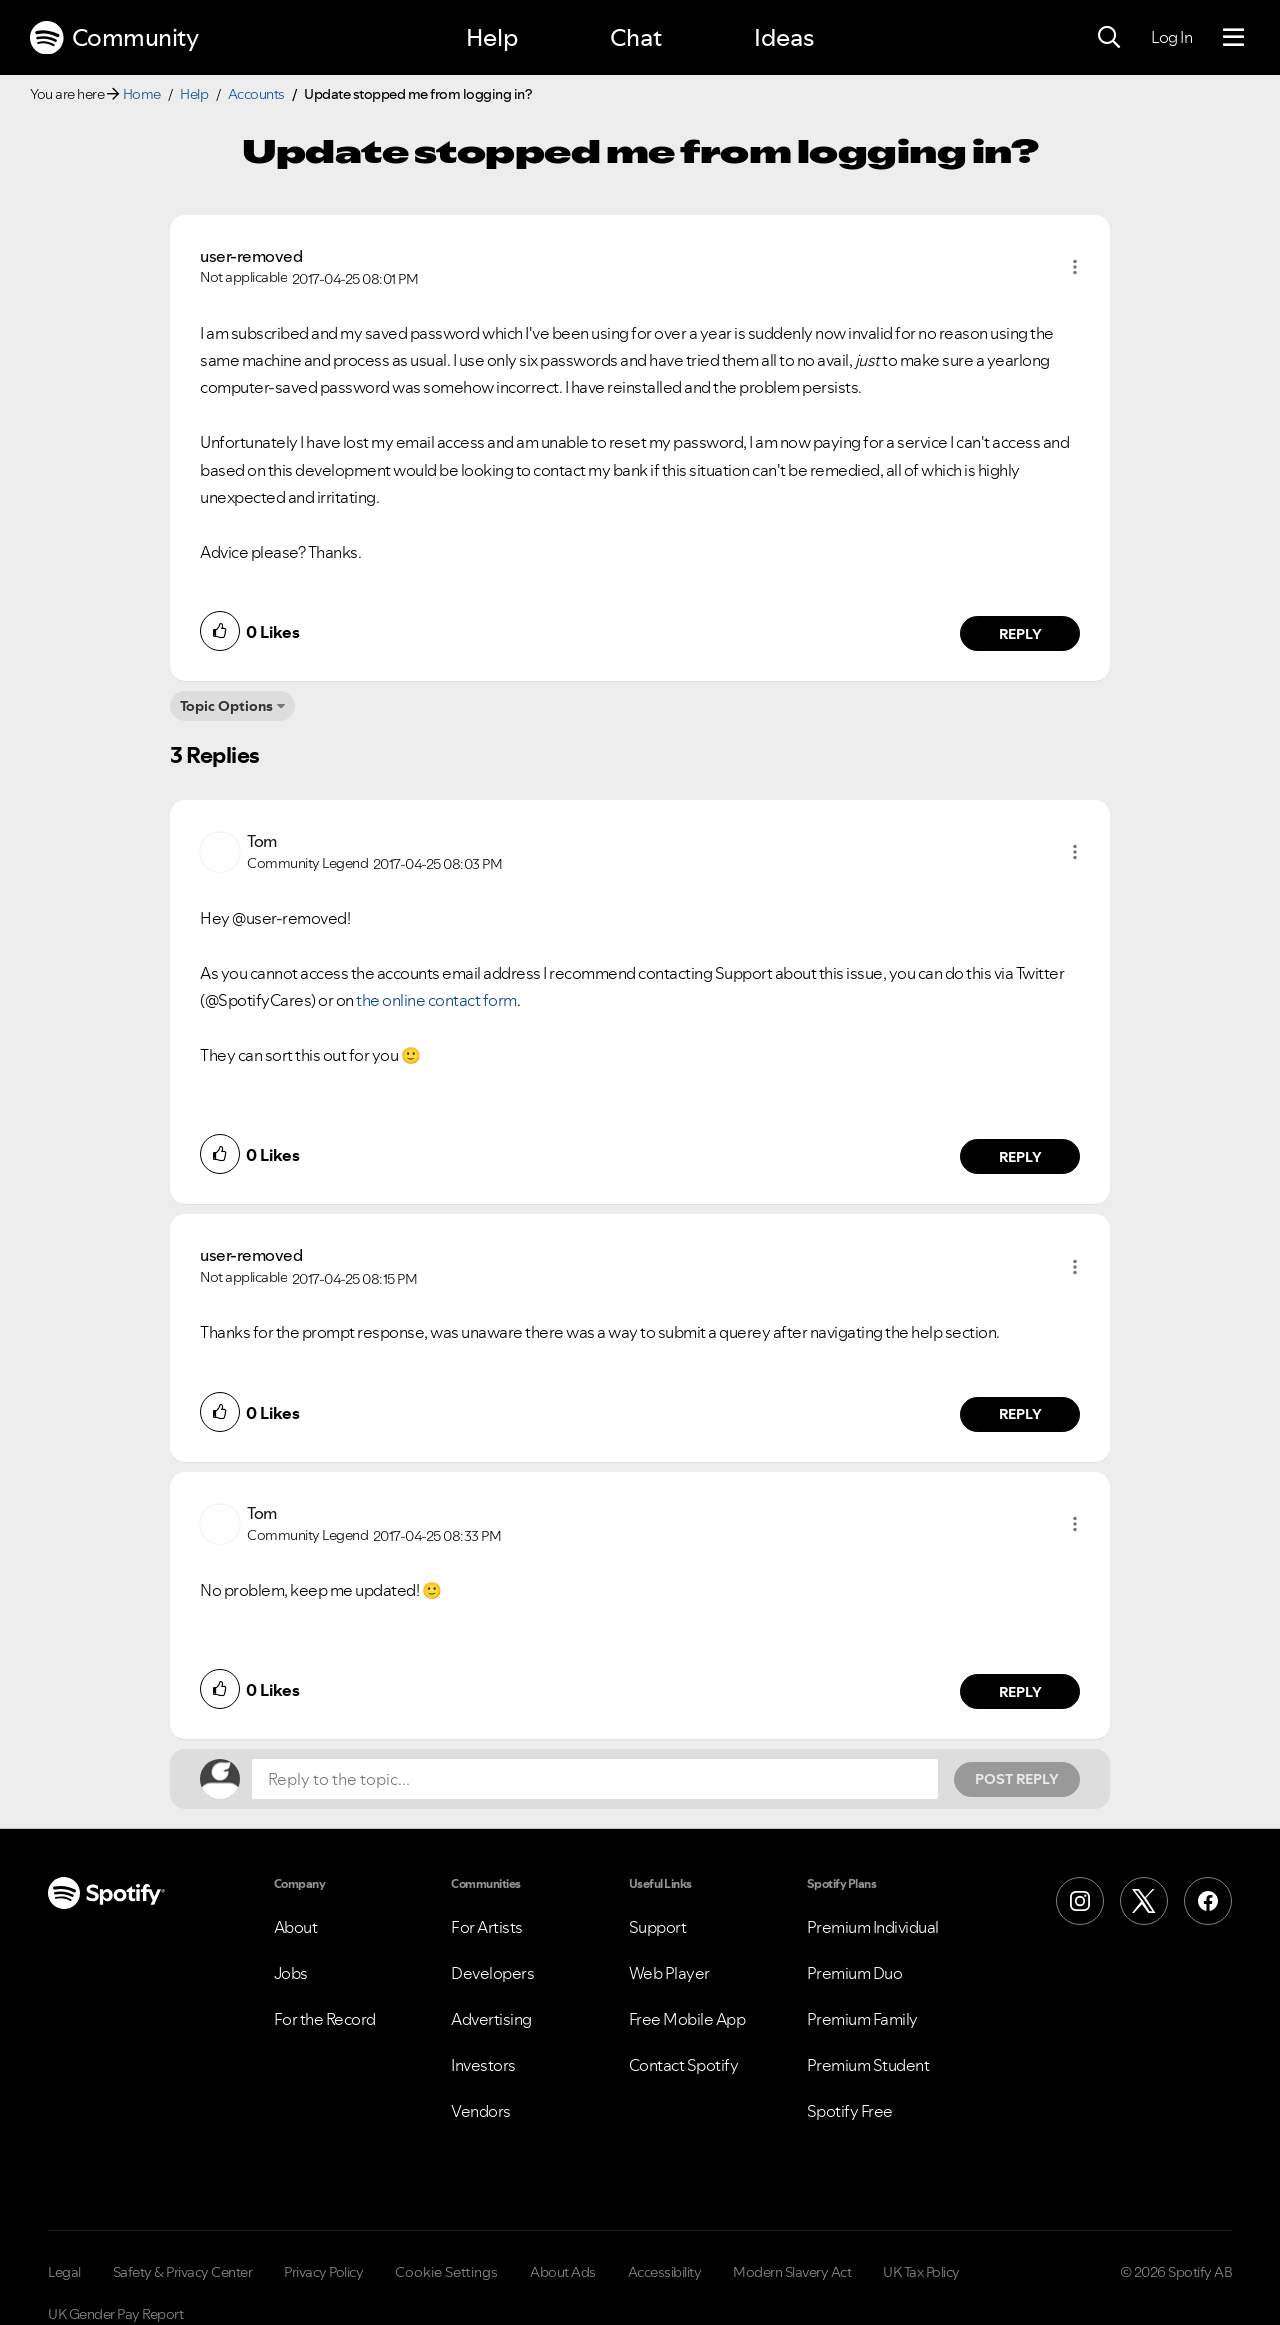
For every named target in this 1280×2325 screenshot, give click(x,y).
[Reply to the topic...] (595, 1779)
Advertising (491, 2019)
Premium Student (868, 2065)
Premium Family (862, 2019)
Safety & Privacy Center (183, 2272)
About (296, 1927)
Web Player (669, 1973)
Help (492, 37)
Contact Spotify (684, 2065)
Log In (1171, 37)
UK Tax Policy (921, 2272)
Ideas (784, 37)
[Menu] (1233, 38)
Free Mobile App (687, 2019)
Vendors (481, 2111)
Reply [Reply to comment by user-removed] (1020, 634)
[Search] (1109, 38)
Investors (483, 2065)
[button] (1075, 267)
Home (142, 94)
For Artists (487, 1927)
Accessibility (665, 2272)
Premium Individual (873, 1927)
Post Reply (1017, 1779)
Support (658, 1927)
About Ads (563, 2272)
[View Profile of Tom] (262, 841)
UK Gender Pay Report (115, 2314)
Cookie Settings (446, 2272)
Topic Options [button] (226, 706)
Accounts (256, 94)
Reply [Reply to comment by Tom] (1020, 1157)
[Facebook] (1208, 1901)
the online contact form (436, 1000)
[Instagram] (1080, 1901)
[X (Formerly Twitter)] (1144, 1901)
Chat (636, 37)
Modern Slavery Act (792, 2272)
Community (114, 38)
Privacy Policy (323, 2272)
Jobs (291, 1973)
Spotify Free (850, 2111)
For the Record (325, 2019)
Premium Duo (855, 1973)
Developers (492, 1973)
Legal (64, 2272)
